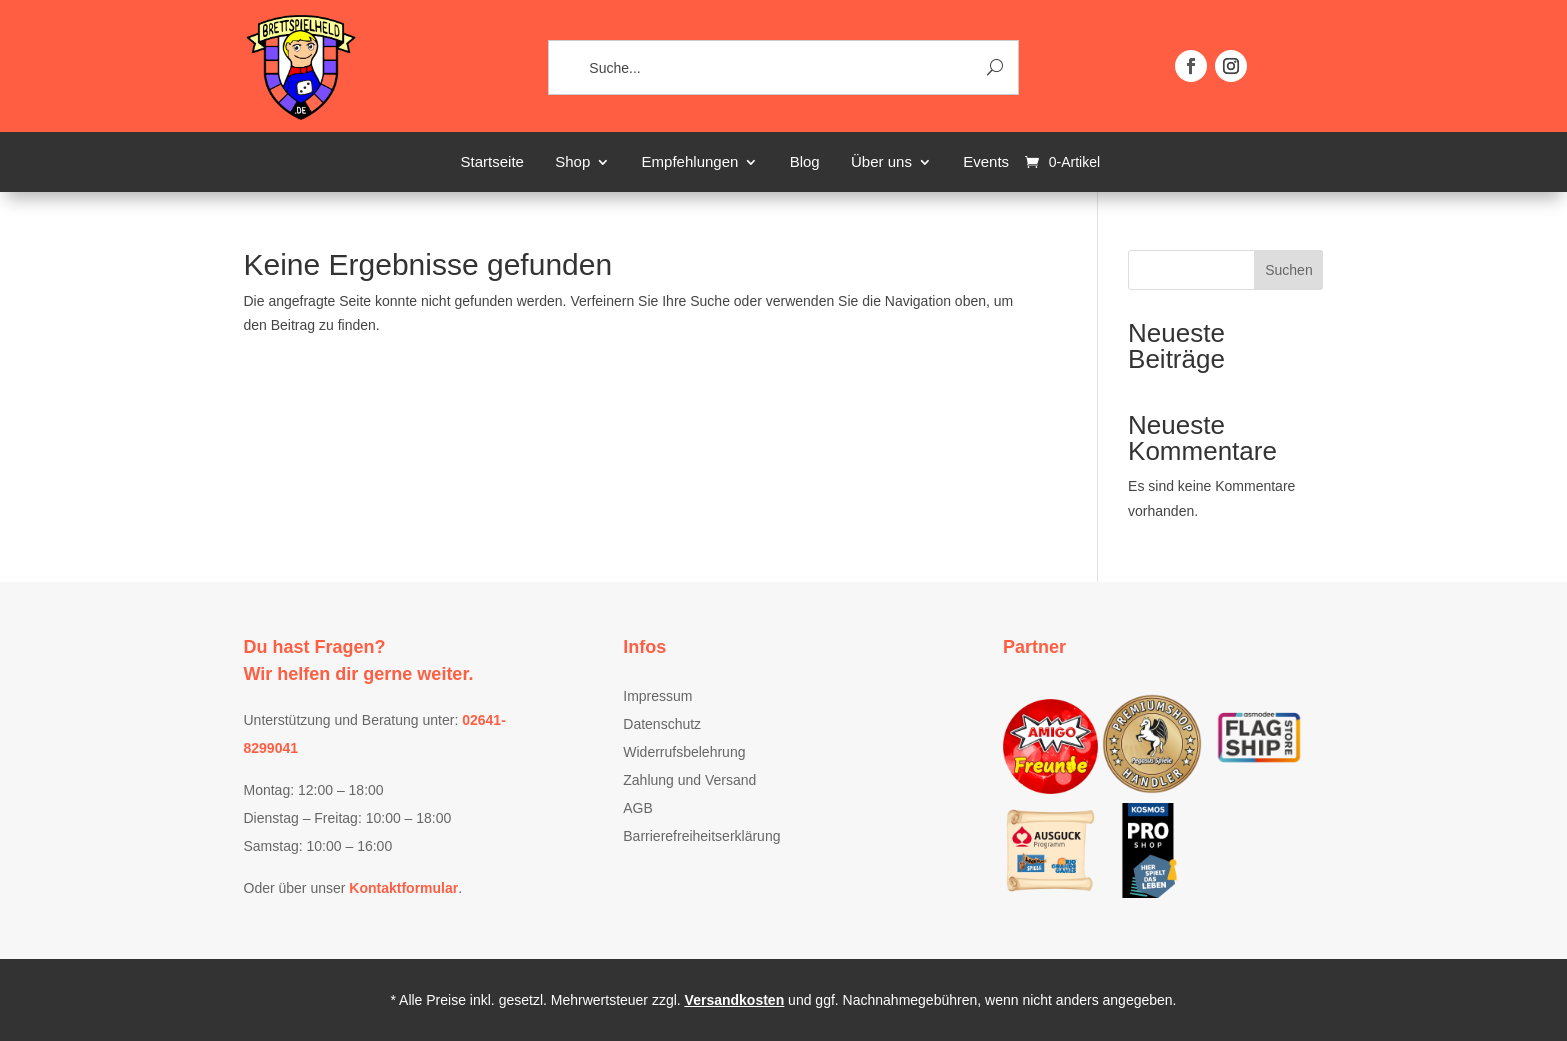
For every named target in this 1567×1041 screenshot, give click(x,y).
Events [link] (986, 162)
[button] (1191, 66)
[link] (300, 117)
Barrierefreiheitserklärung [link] (701, 836)
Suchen (1288, 270)
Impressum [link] (657, 696)
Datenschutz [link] (662, 724)
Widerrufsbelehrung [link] (684, 752)
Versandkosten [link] (735, 1000)
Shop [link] (572, 162)
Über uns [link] (881, 162)
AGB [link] (638, 808)
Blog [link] (805, 162)
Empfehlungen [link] (690, 162)
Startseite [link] (492, 162)
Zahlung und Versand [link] (689, 780)
